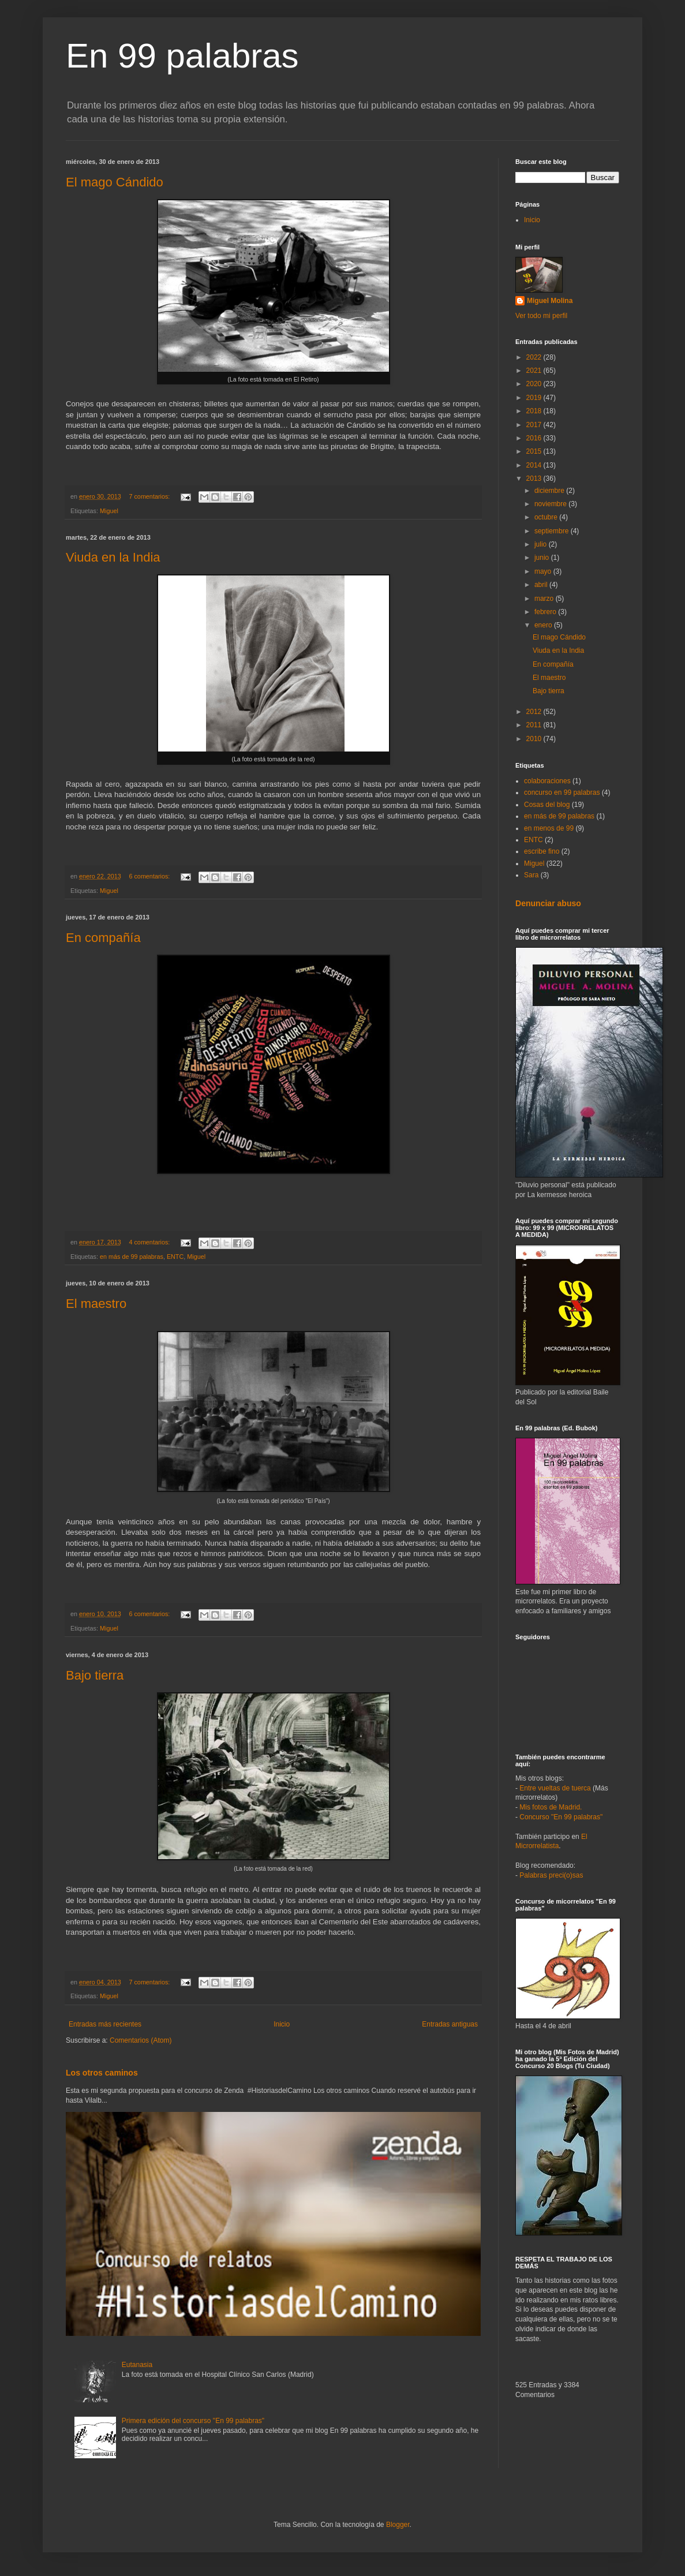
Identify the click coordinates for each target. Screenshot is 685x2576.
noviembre (551, 504)
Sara (531, 875)
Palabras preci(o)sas (551, 1875)
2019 (535, 398)
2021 (535, 371)
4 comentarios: (150, 1242)
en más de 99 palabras (131, 1256)
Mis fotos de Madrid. (550, 1807)
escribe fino (541, 851)
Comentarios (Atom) (140, 2040)
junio (542, 558)
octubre (546, 517)
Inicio (282, 2024)
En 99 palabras (182, 55)
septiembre (552, 531)
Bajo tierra (94, 1675)
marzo (545, 599)
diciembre (550, 491)
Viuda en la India (113, 557)
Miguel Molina (549, 301)
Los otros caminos (102, 2072)
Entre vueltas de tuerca (554, 1788)
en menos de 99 (549, 828)
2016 (535, 438)
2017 (535, 425)
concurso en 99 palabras (562, 792)
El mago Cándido (114, 182)
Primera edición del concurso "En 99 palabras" (193, 2421)
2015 (535, 451)
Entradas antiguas (450, 2024)
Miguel (109, 510)
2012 (535, 712)
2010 (535, 739)
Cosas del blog (547, 805)
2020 (535, 384)
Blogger (398, 2525)
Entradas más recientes (105, 2024)
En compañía (103, 937)
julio (541, 544)
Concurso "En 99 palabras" (560, 1817)
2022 (535, 357)
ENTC (175, 1256)
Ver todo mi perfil (541, 316)
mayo (543, 571)
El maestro (96, 1303)
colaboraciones (547, 781)
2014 (535, 465)
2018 (535, 411)
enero (544, 625)
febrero (546, 612)
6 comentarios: (150, 876)
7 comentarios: (150, 496)
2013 (535, 478)
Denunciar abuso (548, 903)
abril (541, 585)
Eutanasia (137, 2365)
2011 (535, 725)
